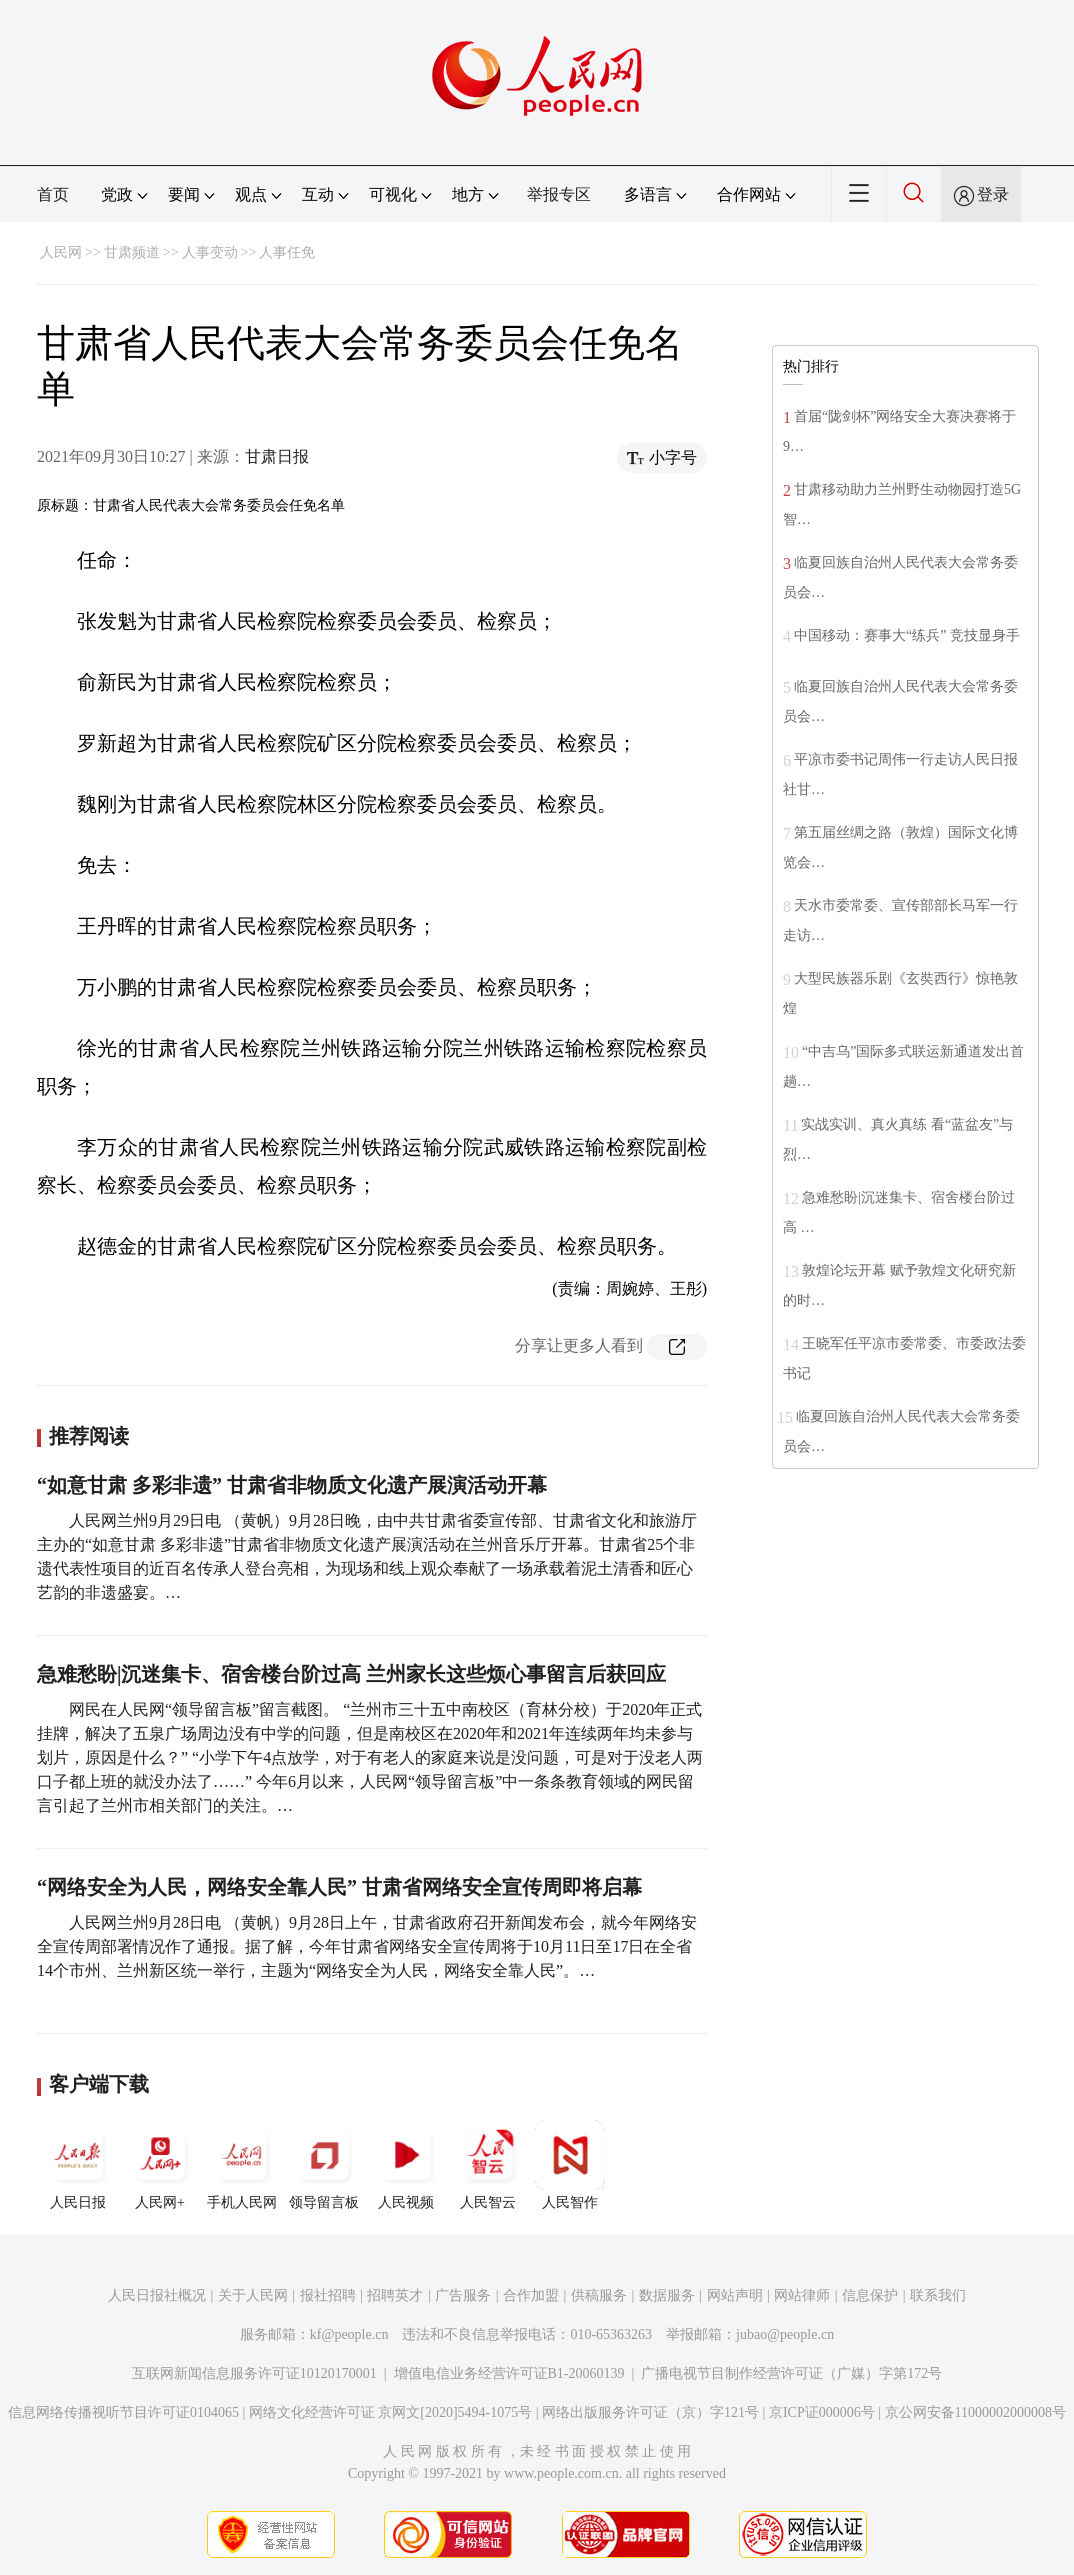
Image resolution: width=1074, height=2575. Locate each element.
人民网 (61, 252)
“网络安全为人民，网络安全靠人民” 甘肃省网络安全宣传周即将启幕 (339, 1887)
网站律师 (802, 2295)
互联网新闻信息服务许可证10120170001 (254, 2373)
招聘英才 (395, 2295)
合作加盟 (531, 2295)
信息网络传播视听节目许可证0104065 (123, 2412)
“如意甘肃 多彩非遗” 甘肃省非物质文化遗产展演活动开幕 (292, 1485)
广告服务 (463, 2295)
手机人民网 (242, 2165)
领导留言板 (324, 2165)
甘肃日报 (277, 456)
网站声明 (735, 2295)
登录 (993, 194)
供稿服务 (599, 2295)
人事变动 (210, 252)
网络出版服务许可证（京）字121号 (650, 2412)
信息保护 (870, 2295)
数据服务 (667, 2295)
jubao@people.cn (785, 2334)
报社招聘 (328, 2295)
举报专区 (559, 194)
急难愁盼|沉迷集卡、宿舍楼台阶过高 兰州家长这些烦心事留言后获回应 (351, 1674)
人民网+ (160, 2165)
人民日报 (78, 2165)
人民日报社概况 (157, 2295)
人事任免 (287, 252)
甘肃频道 (132, 252)
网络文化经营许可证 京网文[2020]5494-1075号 (391, 2412)
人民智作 (570, 2165)
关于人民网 (253, 2295)
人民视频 (406, 2165)
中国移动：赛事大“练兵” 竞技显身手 (907, 635)
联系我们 (938, 2295)
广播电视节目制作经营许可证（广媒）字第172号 (791, 2373)
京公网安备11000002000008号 (975, 2412)
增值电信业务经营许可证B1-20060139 (509, 2373)
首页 (53, 194)
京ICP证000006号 (822, 2412)
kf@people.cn (349, 2334)
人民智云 (488, 2165)
